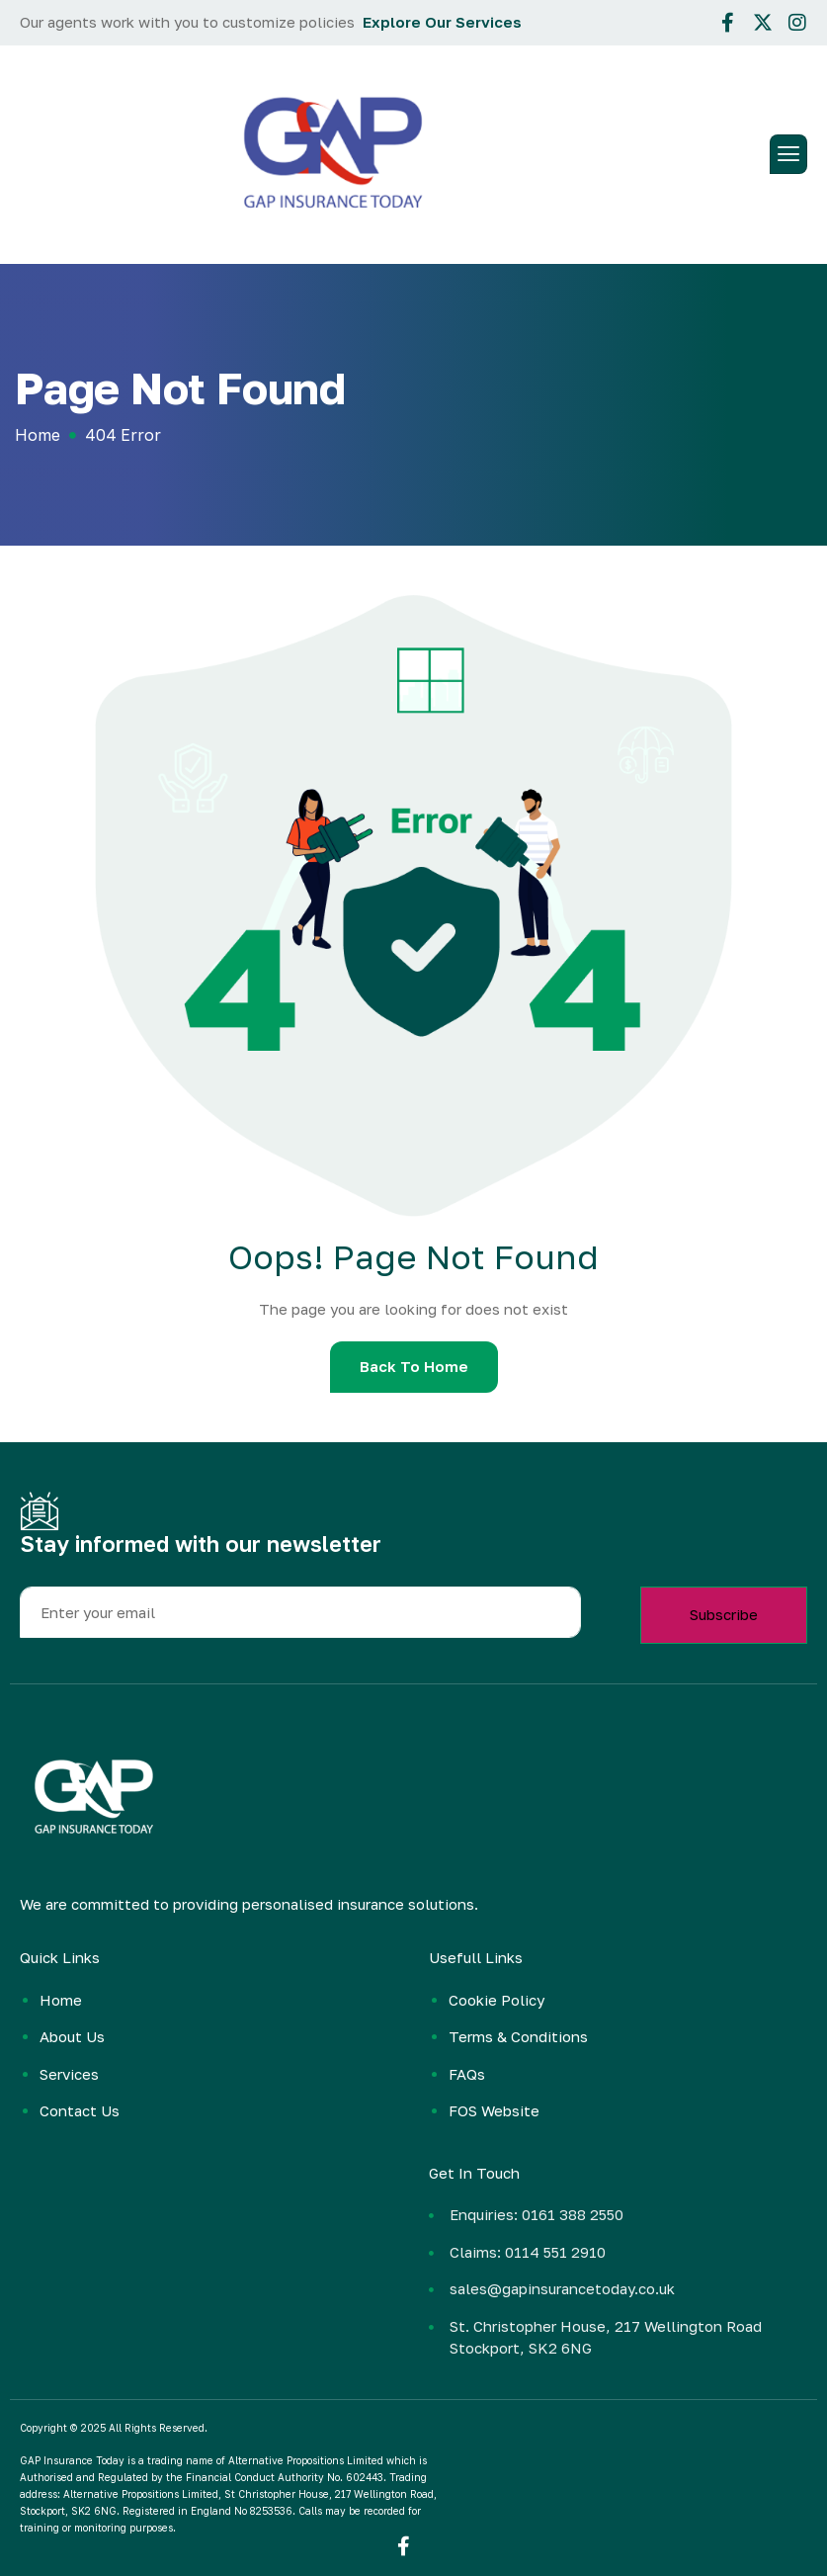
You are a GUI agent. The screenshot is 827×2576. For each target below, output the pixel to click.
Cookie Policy (496, 2000)
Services (69, 2074)
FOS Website (494, 2110)
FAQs (467, 2074)
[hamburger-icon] (788, 154)
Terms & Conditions (518, 2036)
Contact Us (80, 2110)
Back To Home (414, 1366)
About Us (72, 2036)
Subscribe (724, 1614)
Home (61, 2000)
